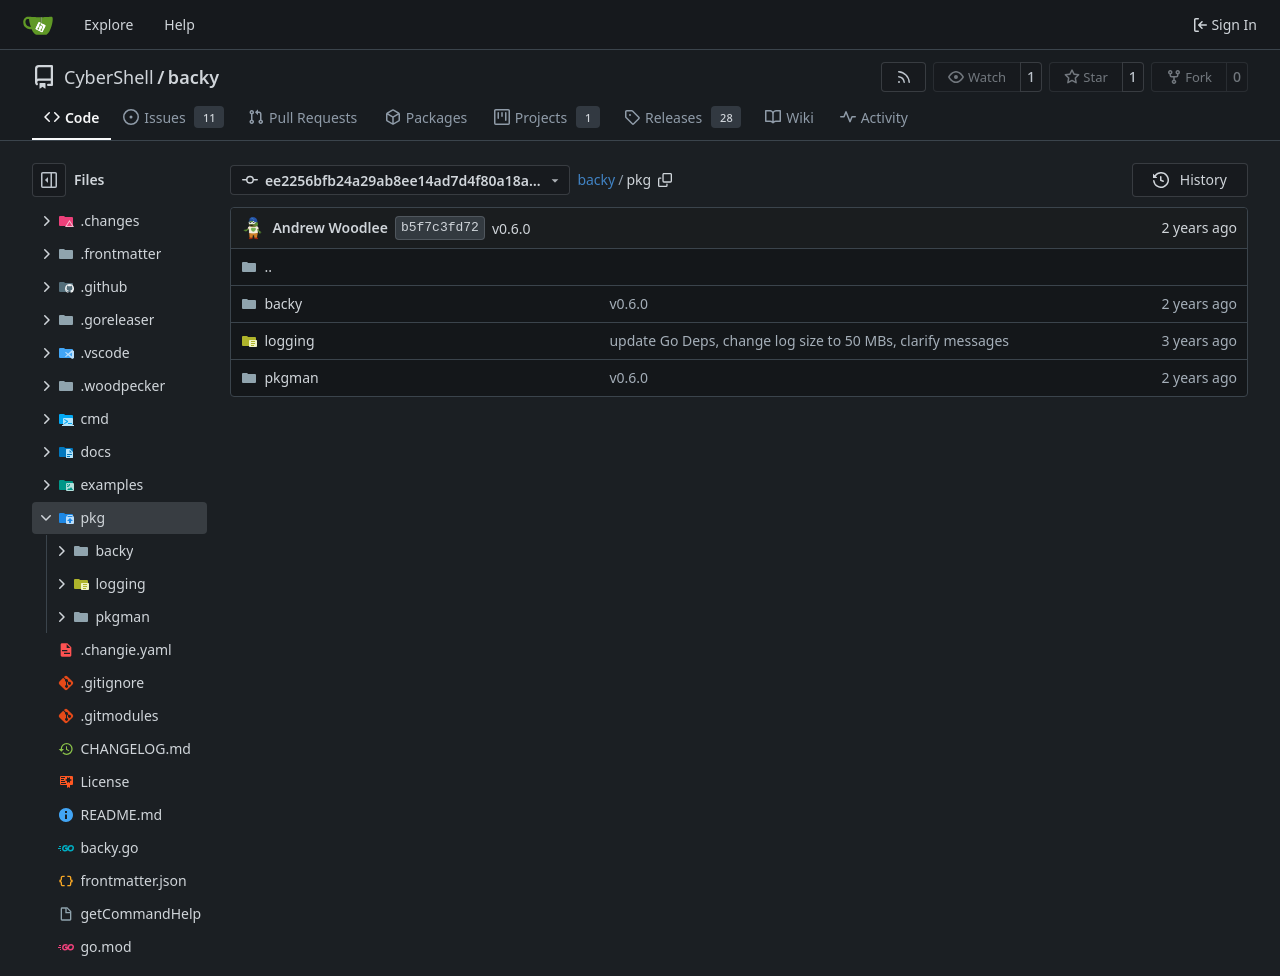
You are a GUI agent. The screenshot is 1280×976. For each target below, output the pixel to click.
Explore (108, 24)
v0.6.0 (511, 228)
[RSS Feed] (904, 77)
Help (179, 24)
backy (193, 77)
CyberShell (109, 77)
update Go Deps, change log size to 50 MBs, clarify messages (809, 340)
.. (256, 266)
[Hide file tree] (49, 180)
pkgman (291, 377)
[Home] (38, 25)
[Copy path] (665, 180)
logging (289, 340)
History (1190, 179)
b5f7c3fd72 (440, 227)
